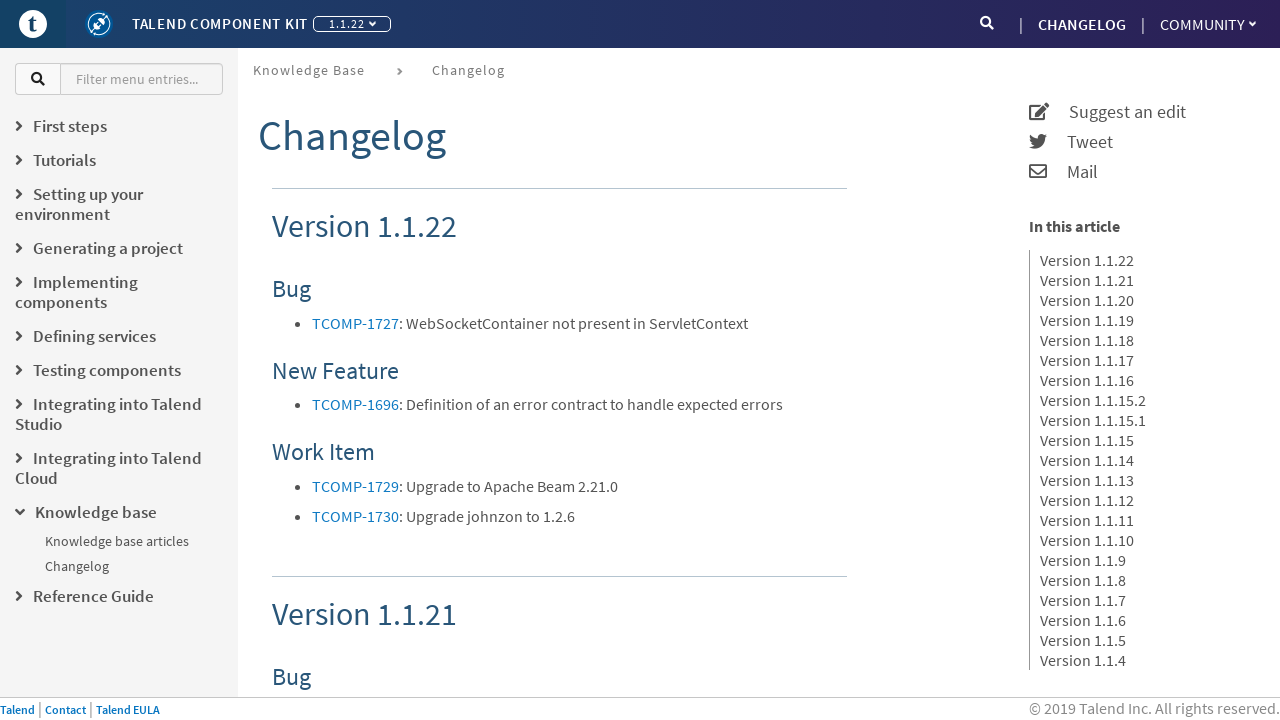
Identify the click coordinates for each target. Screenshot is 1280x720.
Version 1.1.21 (1087, 280)
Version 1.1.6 (1083, 620)
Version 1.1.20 (1087, 300)
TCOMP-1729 (355, 486)
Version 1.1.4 (1083, 660)
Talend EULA (128, 709)
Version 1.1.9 (1083, 560)
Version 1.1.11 (1087, 520)
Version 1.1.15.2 (1093, 400)
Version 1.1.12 (1087, 500)
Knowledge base (309, 70)
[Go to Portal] (33, 24)
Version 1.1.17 (1087, 360)
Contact (65, 709)
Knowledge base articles (117, 541)
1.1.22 (352, 23)
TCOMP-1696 (355, 404)
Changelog (77, 566)
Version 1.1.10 (1087, 540)
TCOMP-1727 (355, 323)
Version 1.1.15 (1087, 440)
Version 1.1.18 (1087, 340)
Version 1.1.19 (1087, 320)
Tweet (1071, 142)
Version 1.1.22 (1087, 260)
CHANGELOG (1082, 24)
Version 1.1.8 (1083, 580)
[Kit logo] (99, 24)
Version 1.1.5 (1083, 640)
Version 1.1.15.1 (1093, 420)
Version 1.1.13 (1087, 480)
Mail (1063, 172)
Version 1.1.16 (1087, 380)
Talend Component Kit (220, 23)
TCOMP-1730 (355, 516)
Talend (17, 709)
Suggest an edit (1107, 112)
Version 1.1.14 (1087, 460)
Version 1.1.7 (1083, 600)
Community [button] (1208, 24)
